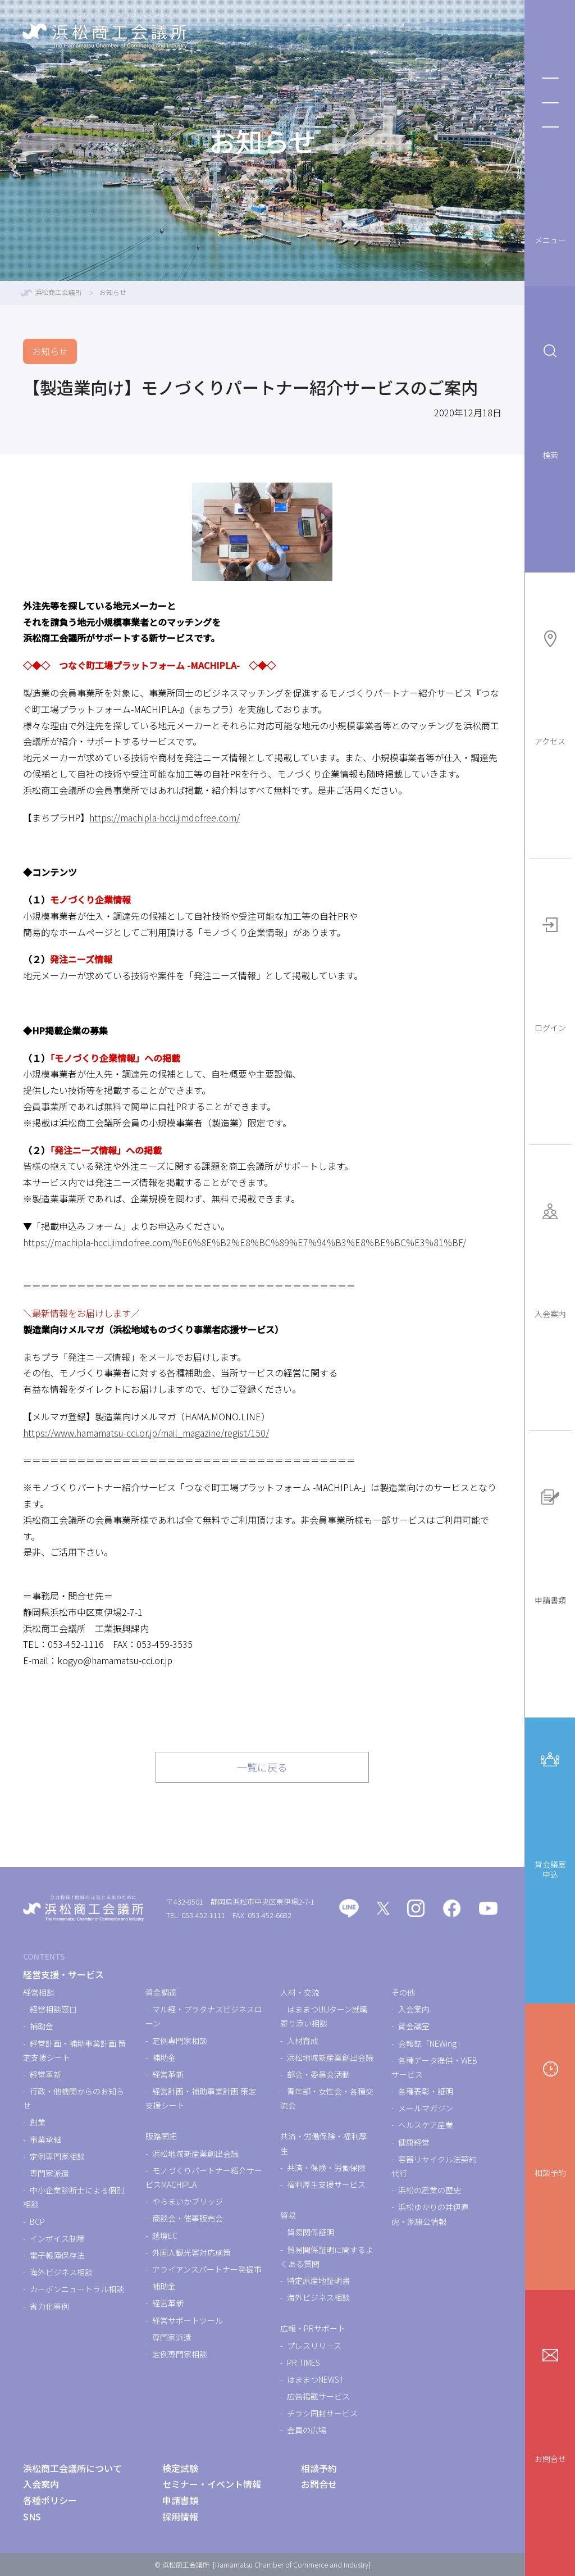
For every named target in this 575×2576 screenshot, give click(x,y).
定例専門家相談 (57, 2156)
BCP (37, 2221)
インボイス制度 (57, 2238)
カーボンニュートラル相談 (77, 2289)
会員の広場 (306, 2430)
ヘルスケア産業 (425, 2124)
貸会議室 (414, 2026)
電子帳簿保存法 (57, 2255)
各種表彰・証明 (425, 2091)
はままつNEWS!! (315, 2379)
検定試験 (180, 2468)
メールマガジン (425, 2108)
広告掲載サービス (318, 2396)
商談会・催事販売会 (187, 2218)
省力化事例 (49, 2306)
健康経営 (414, 2142)
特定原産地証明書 (318, 2280)
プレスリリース (314, 2345)
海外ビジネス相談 (61, 2272)
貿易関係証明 (310, 2232)
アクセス (550, 684)
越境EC (164, 2235)
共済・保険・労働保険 (326, 2167)
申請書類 (550, 1543)
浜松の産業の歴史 (429, 2190)
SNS (32, 2516)
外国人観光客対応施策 (191, 2252)
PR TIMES (303, 2362)
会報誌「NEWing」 (431, 2043)
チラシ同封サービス (322, 2413)
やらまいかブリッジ (187, 2201)
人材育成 (302, 2040)
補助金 (41, 2026)
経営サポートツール (187, 2320)
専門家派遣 (49, 2173)
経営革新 (45, 2074)
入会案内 (550, 1257)
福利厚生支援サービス (326, 2184)
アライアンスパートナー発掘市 (207, 2269)
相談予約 (550, 2115)
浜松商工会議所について (72, 2468)
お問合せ (550, 2402)
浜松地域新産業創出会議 (195, 2153)
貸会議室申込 (550, 1812)
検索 (550, 398)
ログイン (550, 970)
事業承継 (45, 2139)
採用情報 (180, 2516)
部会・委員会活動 (318, 2074)
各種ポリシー (50, 2500)
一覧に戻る (262, 1767)
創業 (37, 2122)
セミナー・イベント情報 (211, 2484)
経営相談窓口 (53, 2009)
